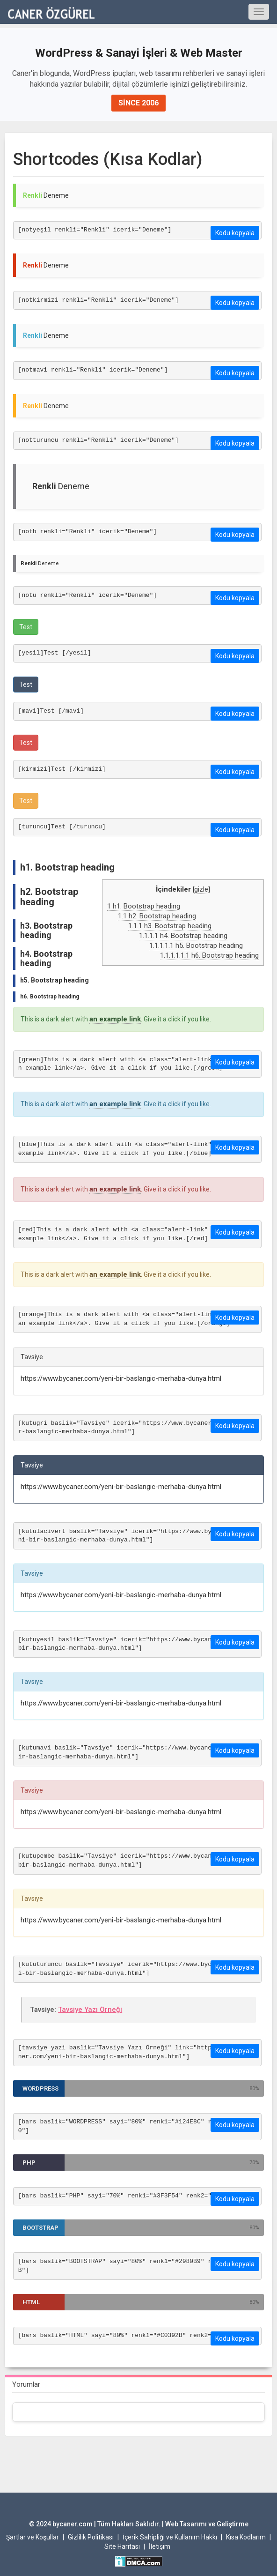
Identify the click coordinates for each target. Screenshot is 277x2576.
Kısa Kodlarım (246, 2537)
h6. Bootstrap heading (209, 955)
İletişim (159, 2546)
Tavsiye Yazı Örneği (90, 2009)
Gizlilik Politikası (91, 2537)
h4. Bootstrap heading (183, 935)
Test (25, 627)
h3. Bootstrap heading (169, 926)
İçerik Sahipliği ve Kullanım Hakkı (170, 2537)
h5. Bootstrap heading (196, 945)
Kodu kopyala (235, 233)
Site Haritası (122, 2546)
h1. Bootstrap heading (143, 906)
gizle (201, 889)
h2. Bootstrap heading (157, 916)
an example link (115, 1019)
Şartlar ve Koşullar (32, 2537)
